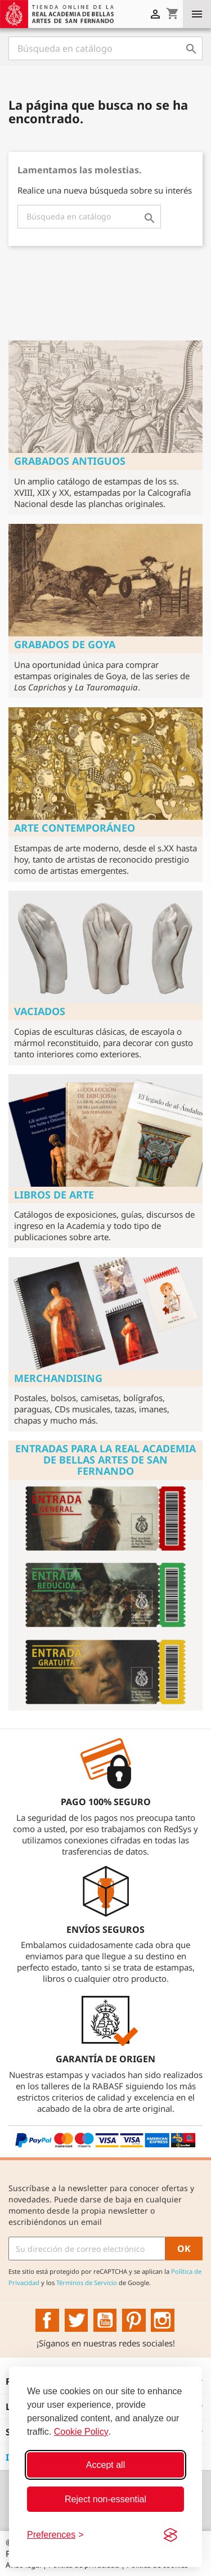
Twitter (76, 2320)
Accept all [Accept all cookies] (105, 2465)
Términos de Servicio (86, 2282)
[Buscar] (105, 48)
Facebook (47, 2320)
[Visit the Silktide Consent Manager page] (170, 2534)
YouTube (105, 2320)
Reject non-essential (105, 2499)
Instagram (162, 2320)
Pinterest (134, 2320)
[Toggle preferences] (55, 2535)
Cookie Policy (81, 2431)
